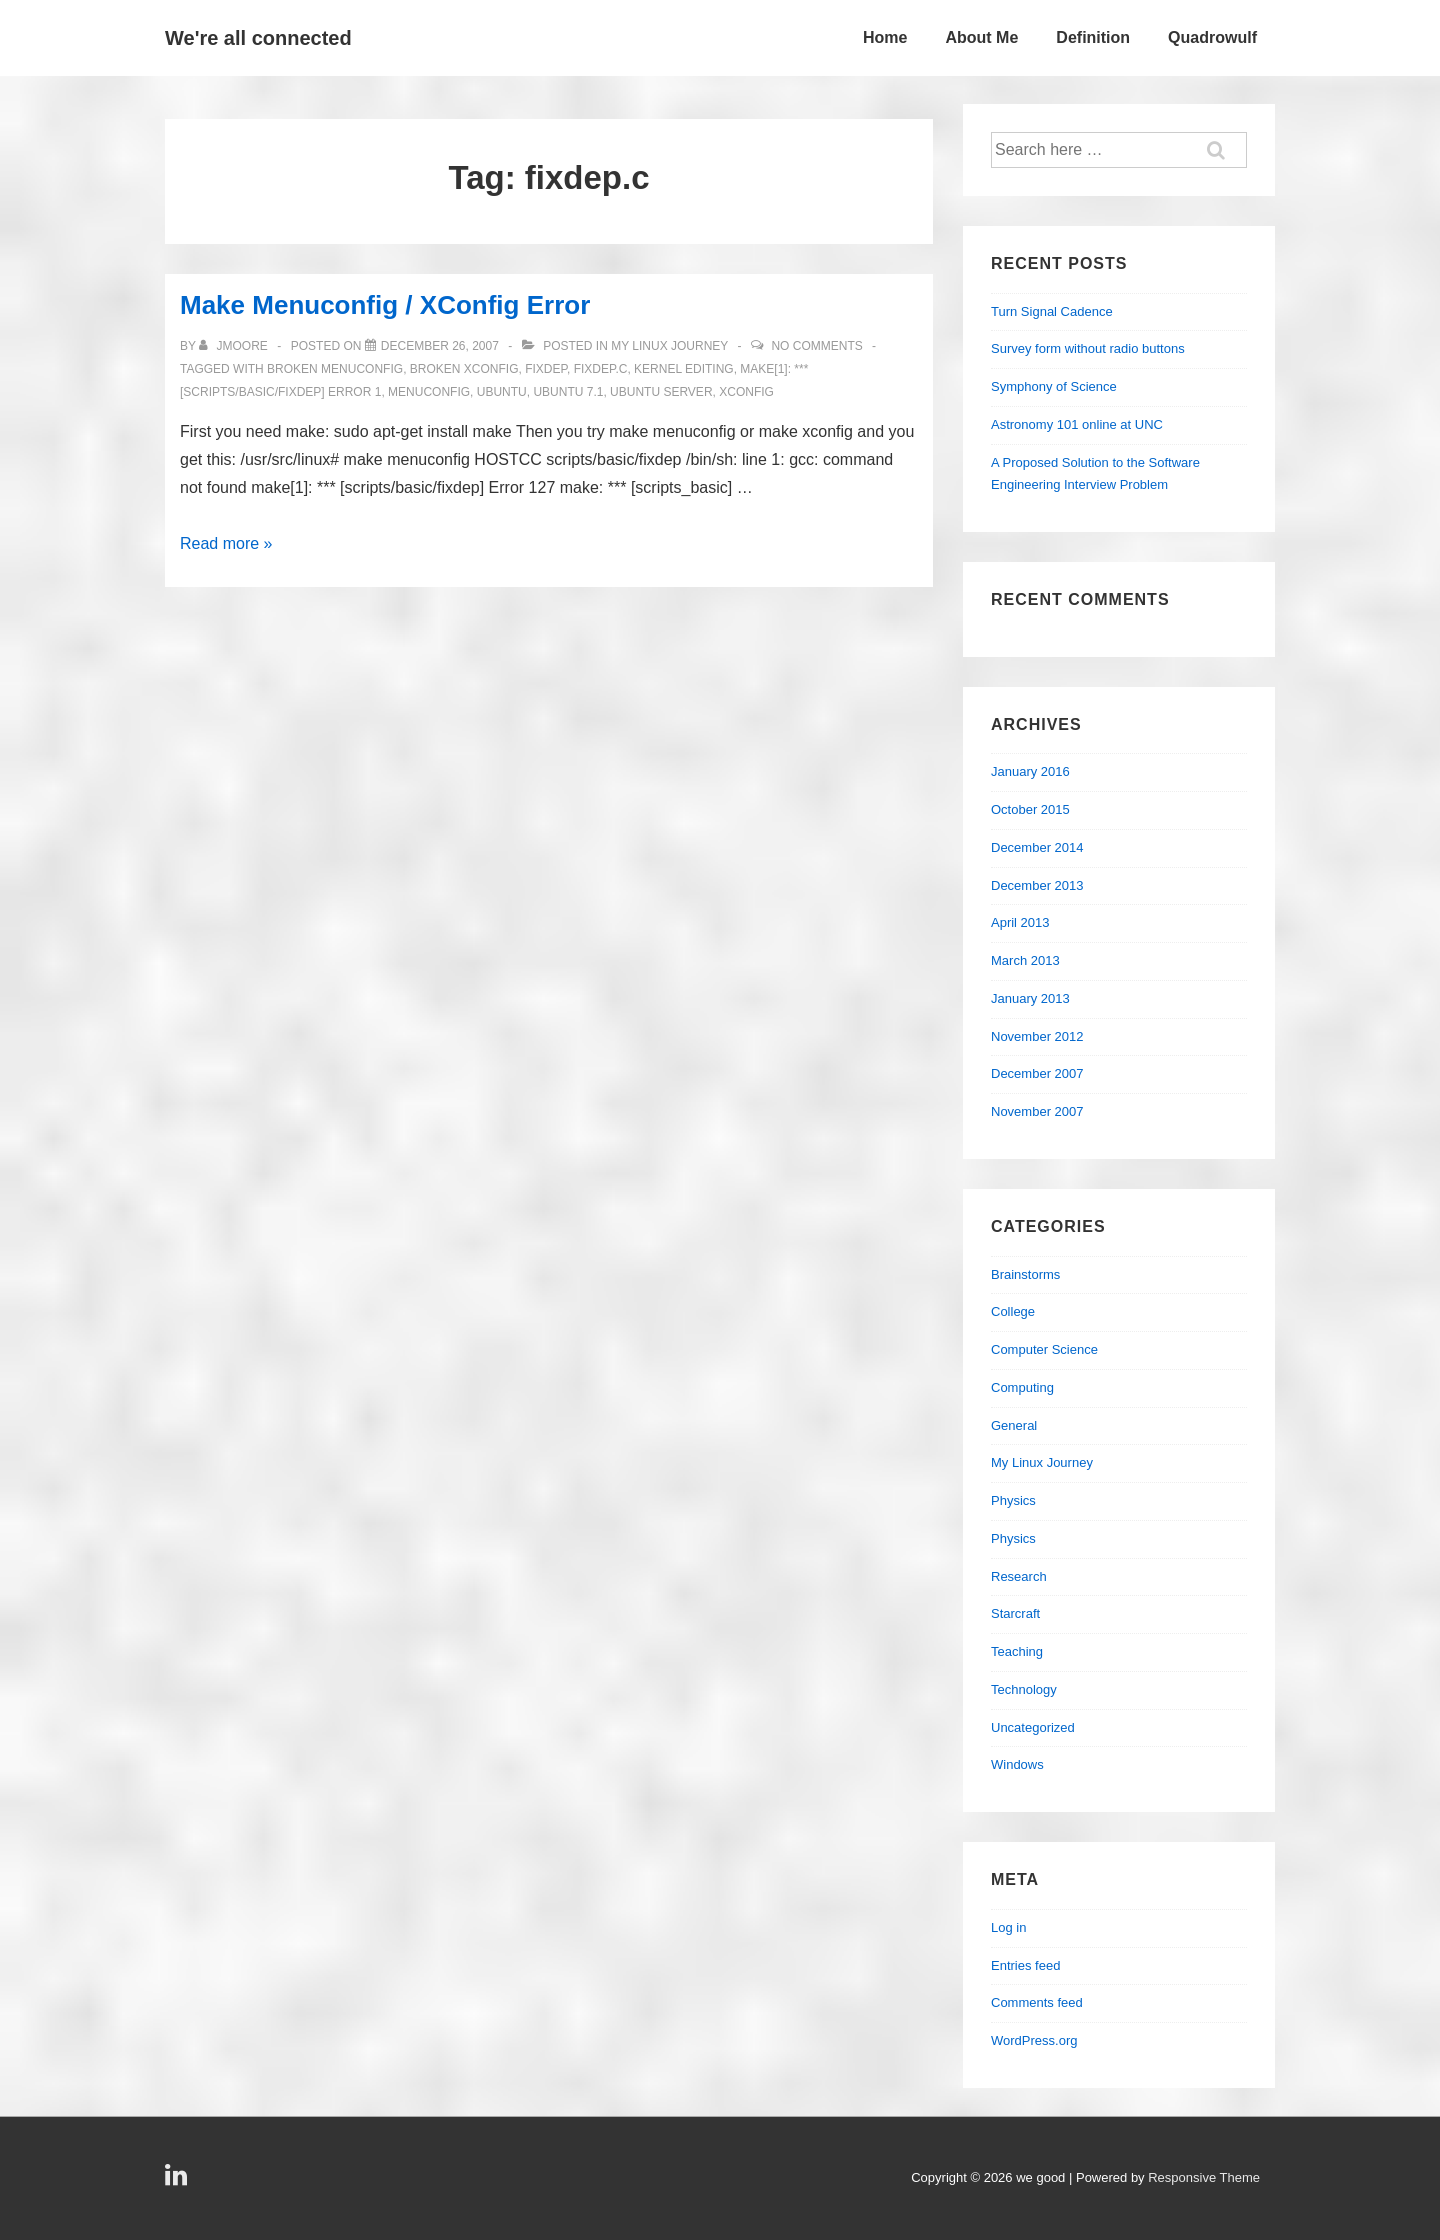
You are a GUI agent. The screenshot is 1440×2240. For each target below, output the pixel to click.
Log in (1008, 1927)
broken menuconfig (335, 369)
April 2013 (1020, 922)
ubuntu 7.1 (568, 392)
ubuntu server (661, 392)
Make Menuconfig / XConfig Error (385, 305)
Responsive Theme (1204, 2177)
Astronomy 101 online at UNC (1077, 424)
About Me (981, 37)
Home (885, 37)
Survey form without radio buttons (1088, 348)
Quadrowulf (1212, 37)
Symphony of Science (1054, 386)
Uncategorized (1033, 1727)
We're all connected (258, 38)
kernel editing (684, 369)
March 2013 (1025, 960)
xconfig (746, 392)
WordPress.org (1034, 2040)
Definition (1093, 37)
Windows (1017, 1764)
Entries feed (1025, 1965)
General (1014, 1425)
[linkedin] (178, 2181)
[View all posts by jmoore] (235, 346)
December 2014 (1037, 847)
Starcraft (1015, 1613)
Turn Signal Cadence (1052, 311)
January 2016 (1030, 771)
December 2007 (1037, 1073)
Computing (1022, 1387)
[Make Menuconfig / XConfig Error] (440, 346)
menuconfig (429, 392)
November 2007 (1037, 1111)
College (1013, 1311)
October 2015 (1030, 809)
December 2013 (1037, 885)
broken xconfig (464, 369)
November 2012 (1037, 1036)
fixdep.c (601, 369)
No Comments (816, 346)
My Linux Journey (669, 346)
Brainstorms (1025, 1274)
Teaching (1017, 1651)
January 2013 (1030, 998)
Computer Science (1044, 1349)
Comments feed (1037, 2002)
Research (1019, 1576)
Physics (1013, 1500)
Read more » (226, 543)
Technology (1024, 1689)
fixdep (546, 369)
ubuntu (502, 392)
